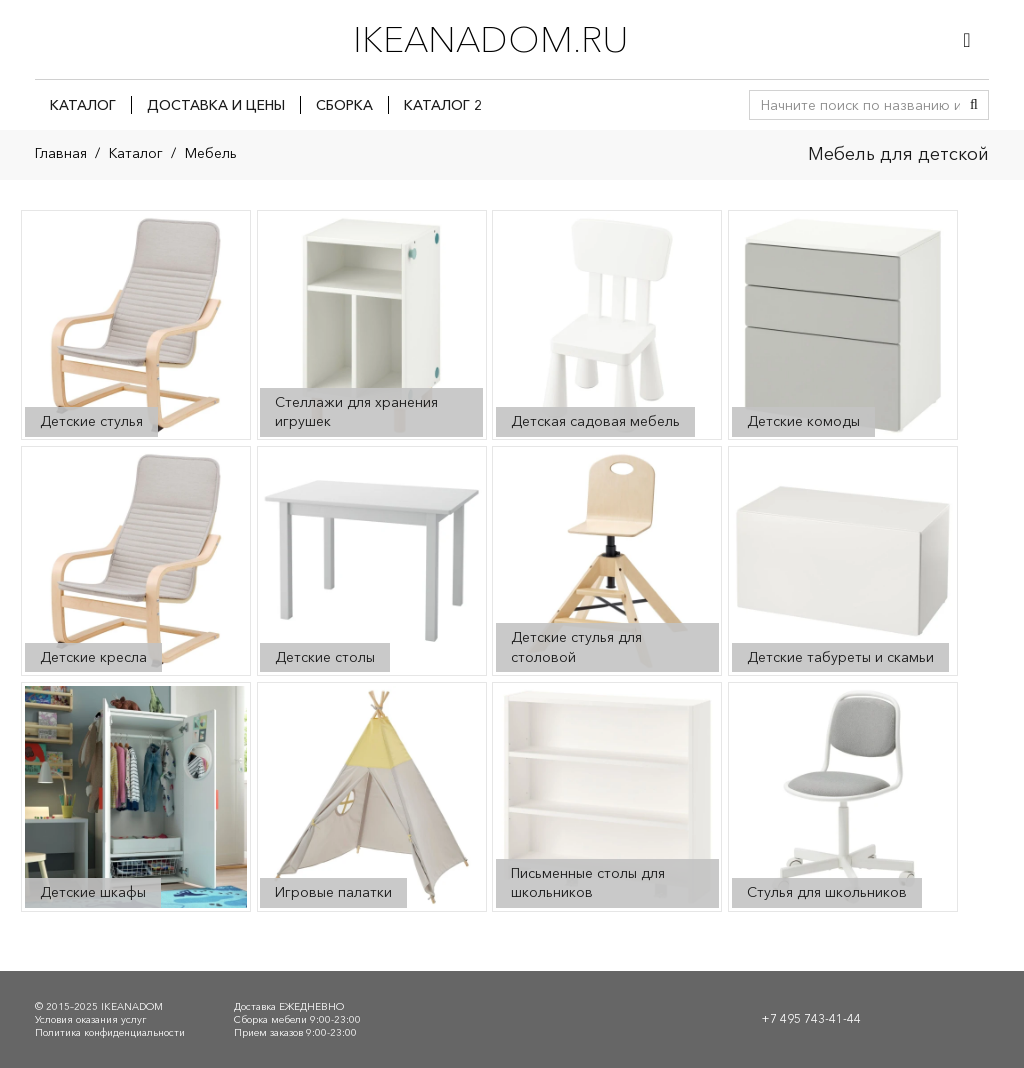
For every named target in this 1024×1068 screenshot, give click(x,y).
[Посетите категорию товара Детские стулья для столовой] (607, 561)
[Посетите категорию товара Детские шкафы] (136, 797)
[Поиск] (974, 105)
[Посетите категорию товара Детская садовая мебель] (607, 325)
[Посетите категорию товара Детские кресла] (136, 561)
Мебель (211, 153)
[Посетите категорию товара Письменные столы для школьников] (607, 797)
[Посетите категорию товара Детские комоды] (843, 325)
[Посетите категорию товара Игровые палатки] (371, 797)
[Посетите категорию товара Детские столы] (371, 561)
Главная (61, 153)
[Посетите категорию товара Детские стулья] (136, 325)
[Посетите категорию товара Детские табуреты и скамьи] (843, 561)
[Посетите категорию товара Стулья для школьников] (843, 797)
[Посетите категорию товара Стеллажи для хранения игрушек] (371, 325)
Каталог (136, 153)
